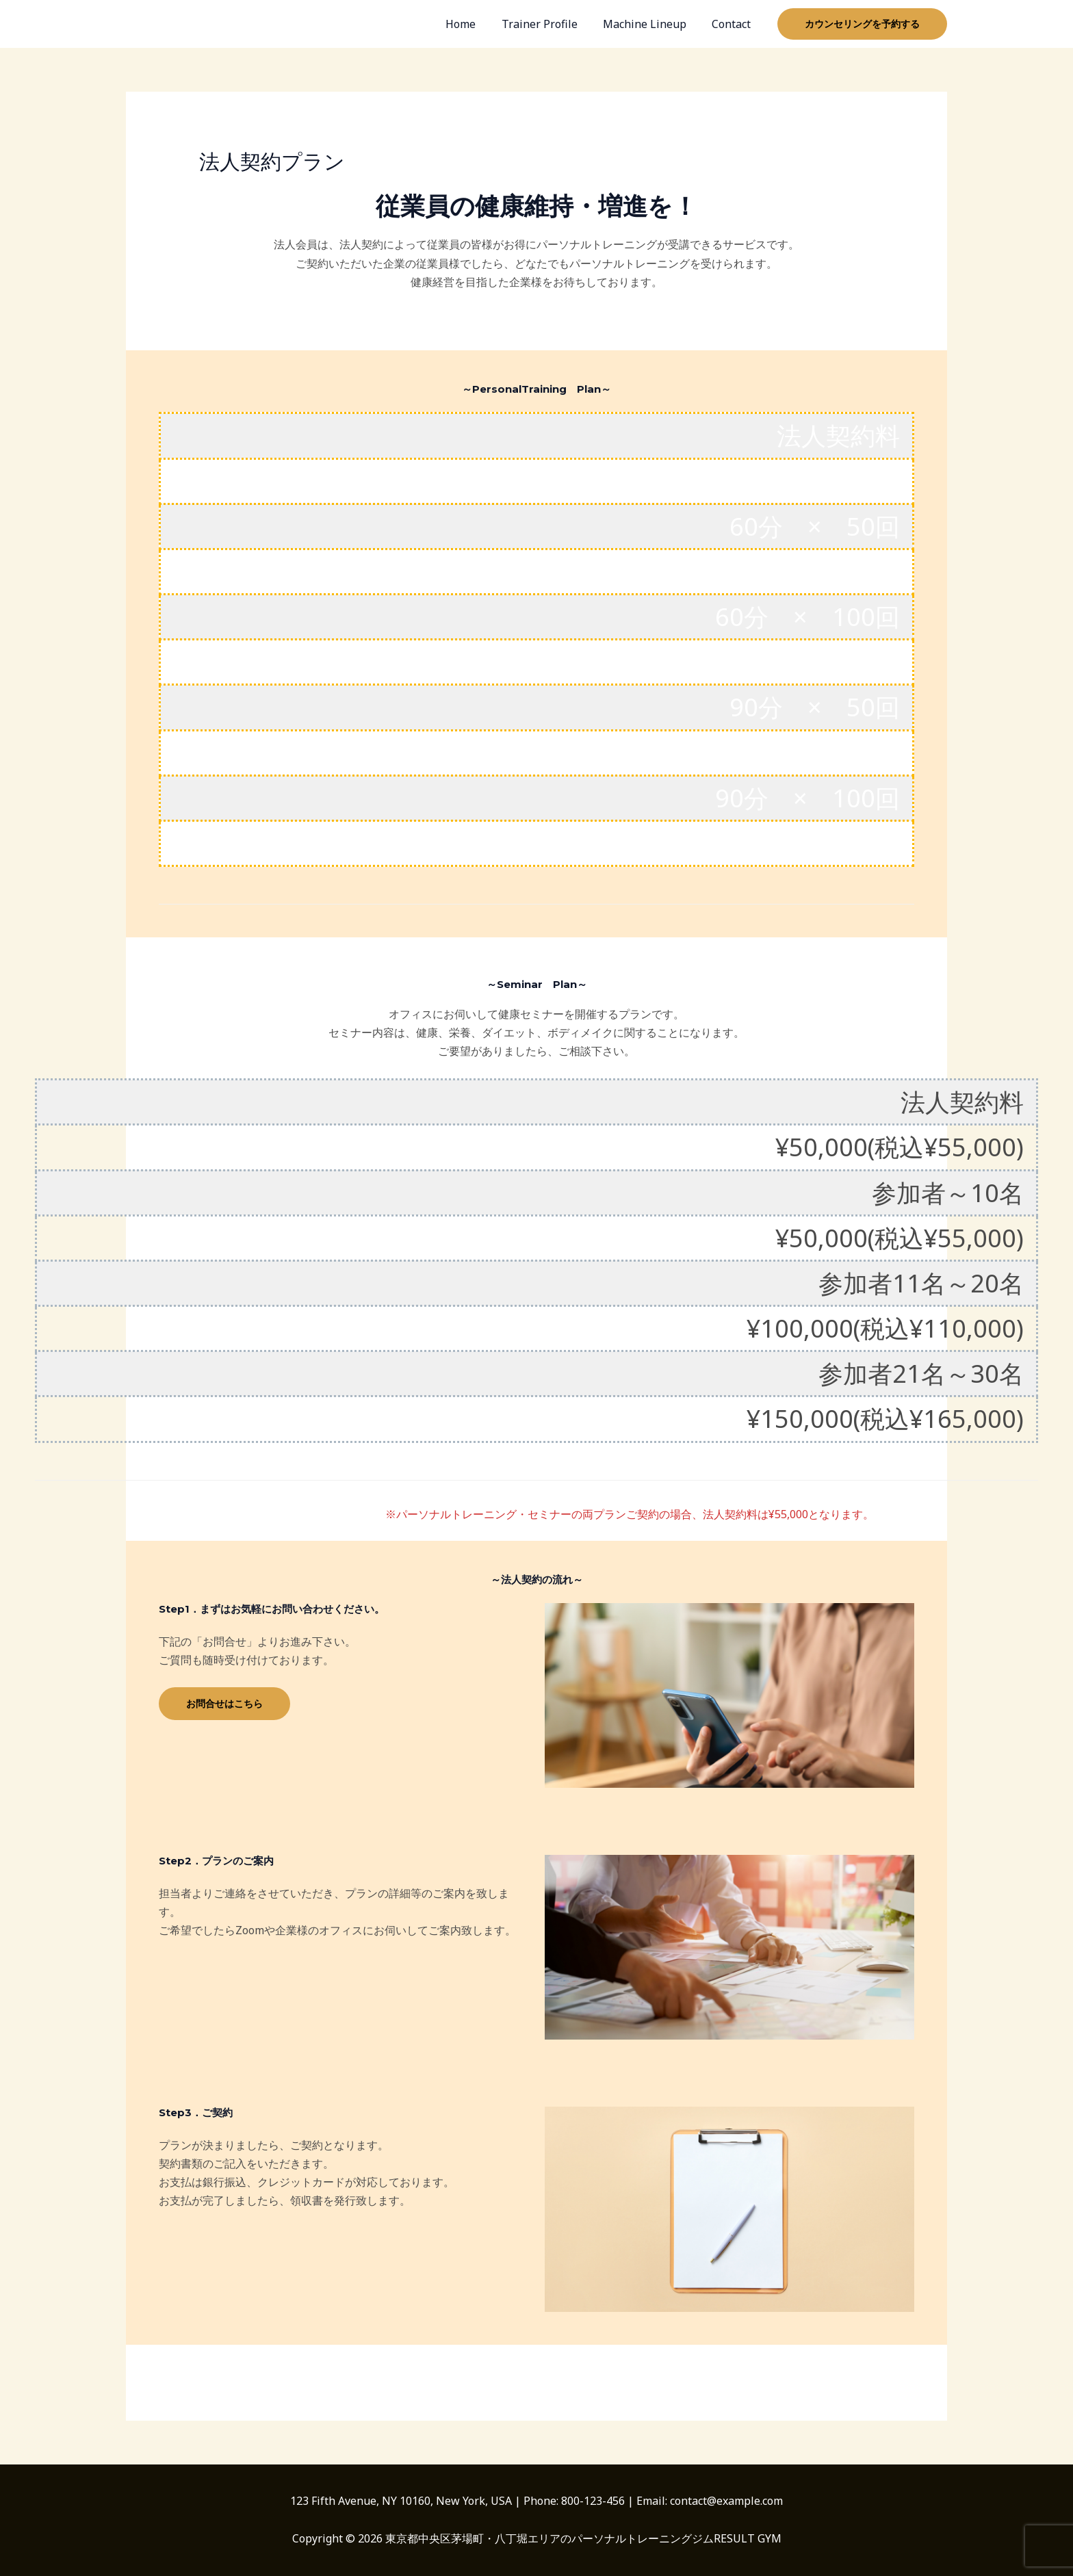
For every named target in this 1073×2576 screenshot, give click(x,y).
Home (473, 23)
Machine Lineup (650, 23)
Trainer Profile (548, 23)
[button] (862, 24)
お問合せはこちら (224, 1703)
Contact (733, 23)
